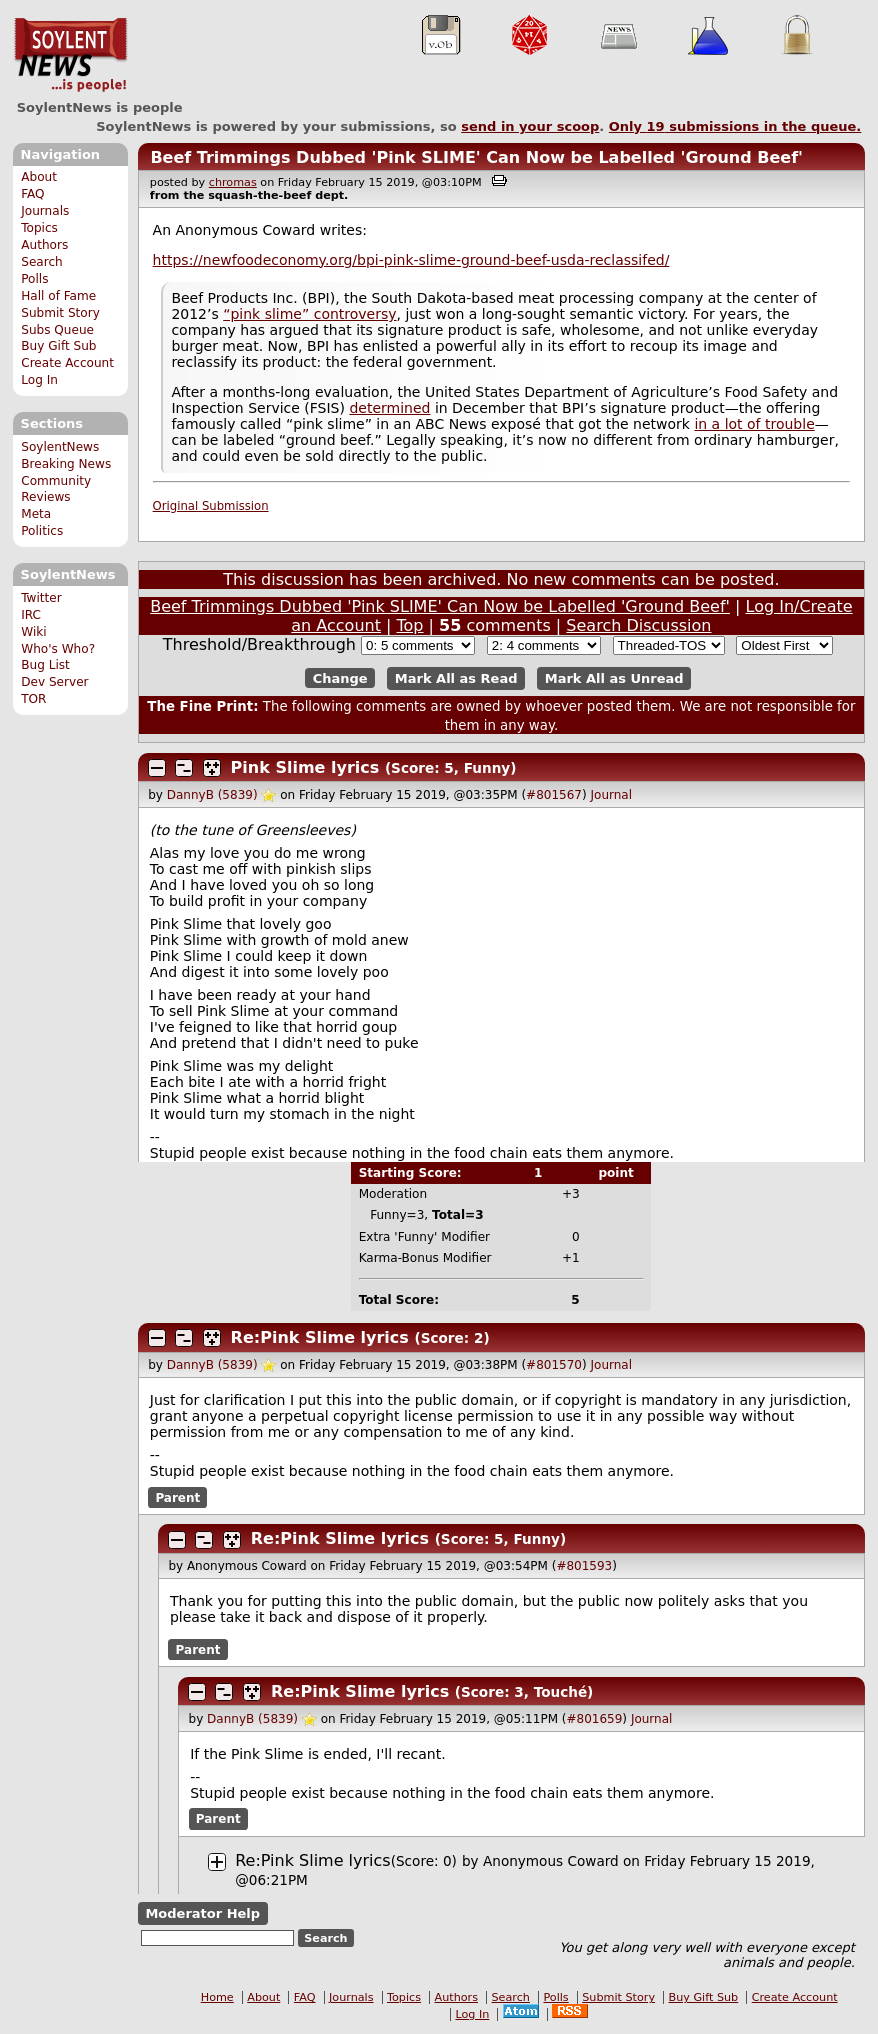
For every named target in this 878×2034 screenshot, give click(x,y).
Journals (45, 211)
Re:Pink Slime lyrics (320, 1337)
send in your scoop (530, 126)
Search (42, 262)
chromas (233, 182)
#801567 (554, 795)
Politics (42, 531)
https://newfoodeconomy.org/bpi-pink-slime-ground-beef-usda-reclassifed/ (411, 260)
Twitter (41, 598)
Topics (39, 228)
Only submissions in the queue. (735, 126)
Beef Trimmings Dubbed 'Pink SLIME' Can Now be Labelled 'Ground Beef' (476, 157)
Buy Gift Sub (58, 346)
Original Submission (211, 506)
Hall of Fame (58, 296)
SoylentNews (70, 55)
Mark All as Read (456, 678)
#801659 (594, 1719)
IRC (31, 615)
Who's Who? (58, 649)
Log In (39, 380)
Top (410, 625)
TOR (33, 699)
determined (389, 408)
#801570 (554, 1365)
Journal (612, 795)
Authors (44, 245)
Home (217, 1997)
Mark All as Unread (614, 678)
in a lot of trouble (754, 424)
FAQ (32, 194)
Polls (34, 279)
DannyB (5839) (212, 795)
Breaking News (66, 464)
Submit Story (60, 313)
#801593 (584, 1566)
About (39, 177)
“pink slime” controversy (309, 314)
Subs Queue (57, 330)
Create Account (67, 363)
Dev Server (54, 682)
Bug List (45, 665)
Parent (177, 1497)
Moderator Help (202, 1913)
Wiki (33, 632)
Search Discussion (638, 625)
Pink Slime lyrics (305, 767)
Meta (36, 514)
